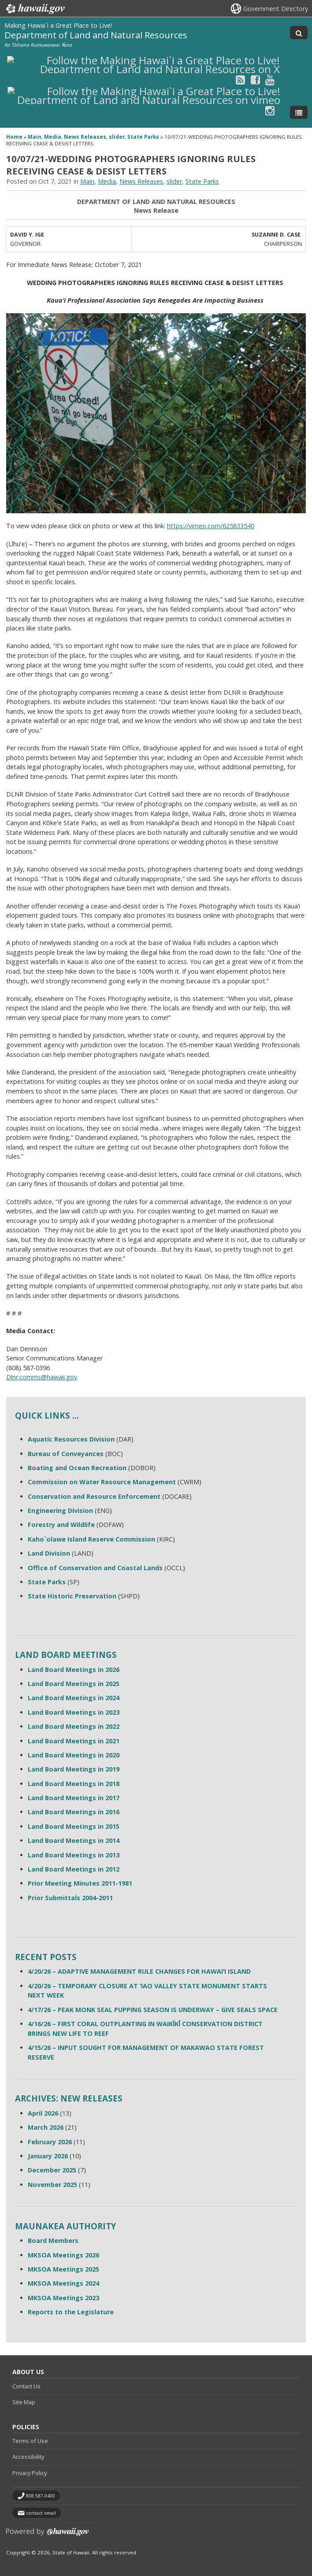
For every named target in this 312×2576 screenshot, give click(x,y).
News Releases (85, 136)
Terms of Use (30, 2441)
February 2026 (50, 2142)
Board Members (53, 2240)
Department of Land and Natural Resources (95, 35)
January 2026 (48, 2156)
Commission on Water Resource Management (102, 1482)
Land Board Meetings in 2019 (73, 1769)
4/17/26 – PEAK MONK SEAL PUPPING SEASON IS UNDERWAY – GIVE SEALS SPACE (153, 2009)
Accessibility (28, 2457)
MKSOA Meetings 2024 (63, 2283)
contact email (41, 2513)
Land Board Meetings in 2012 (73, 1869)
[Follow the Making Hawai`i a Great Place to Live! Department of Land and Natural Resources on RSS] (240, 79)
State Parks (143, 136)
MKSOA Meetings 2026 (63, 2255)
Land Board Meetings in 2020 (73, 1755)
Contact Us (26, 2386)
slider (117, 136)
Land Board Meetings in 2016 (73, 1812)
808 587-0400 (40, 2496)
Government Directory (275, 8)
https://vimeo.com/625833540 (210, 526)
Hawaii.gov (35, 8)
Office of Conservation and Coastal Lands (95, 1568)
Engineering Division (60, 1510)
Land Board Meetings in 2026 (73, 1669)
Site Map (23, 2402)
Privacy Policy (29, 2473)
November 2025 (52, 2184)
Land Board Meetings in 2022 (73, 1726)
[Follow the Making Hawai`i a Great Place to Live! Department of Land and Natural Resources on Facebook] (255, 79)
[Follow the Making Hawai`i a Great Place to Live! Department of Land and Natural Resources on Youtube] (270, 79)
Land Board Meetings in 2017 (73, 1798)
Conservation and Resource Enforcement (94, 1496)
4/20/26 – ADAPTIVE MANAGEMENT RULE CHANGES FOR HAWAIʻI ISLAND (139, 1971)
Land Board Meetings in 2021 (73, 1741)
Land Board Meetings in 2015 (73, 1826)
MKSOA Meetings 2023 (63, 2298)
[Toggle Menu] (299, 112)
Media (52, 136)
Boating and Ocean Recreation (77, 1468)
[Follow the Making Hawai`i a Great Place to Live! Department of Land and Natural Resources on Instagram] (270, 110)
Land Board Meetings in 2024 (73, 1698)
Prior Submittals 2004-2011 (70, 1898)
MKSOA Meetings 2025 (63, 2269)
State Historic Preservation (72, 1596)
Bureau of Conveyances (66, 1453)
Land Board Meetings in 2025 (73, 1683)
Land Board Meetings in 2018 (73, 1783)
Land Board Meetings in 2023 (73, 1712)
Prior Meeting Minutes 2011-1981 (80, 1883)
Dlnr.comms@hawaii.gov (41, 1377)
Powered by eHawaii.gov (47, 2535)
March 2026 (45, 2127)
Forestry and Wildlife (61, 1524)
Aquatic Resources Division (71, 1439)
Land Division (49, 1553)
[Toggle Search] (299, 32)
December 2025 (52, 2170)
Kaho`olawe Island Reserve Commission (91, 1539)
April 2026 (43, 2113)
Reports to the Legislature (71, 2312)
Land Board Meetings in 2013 (73, 1855)
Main (34, 136)
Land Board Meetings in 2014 (73, 1840)
